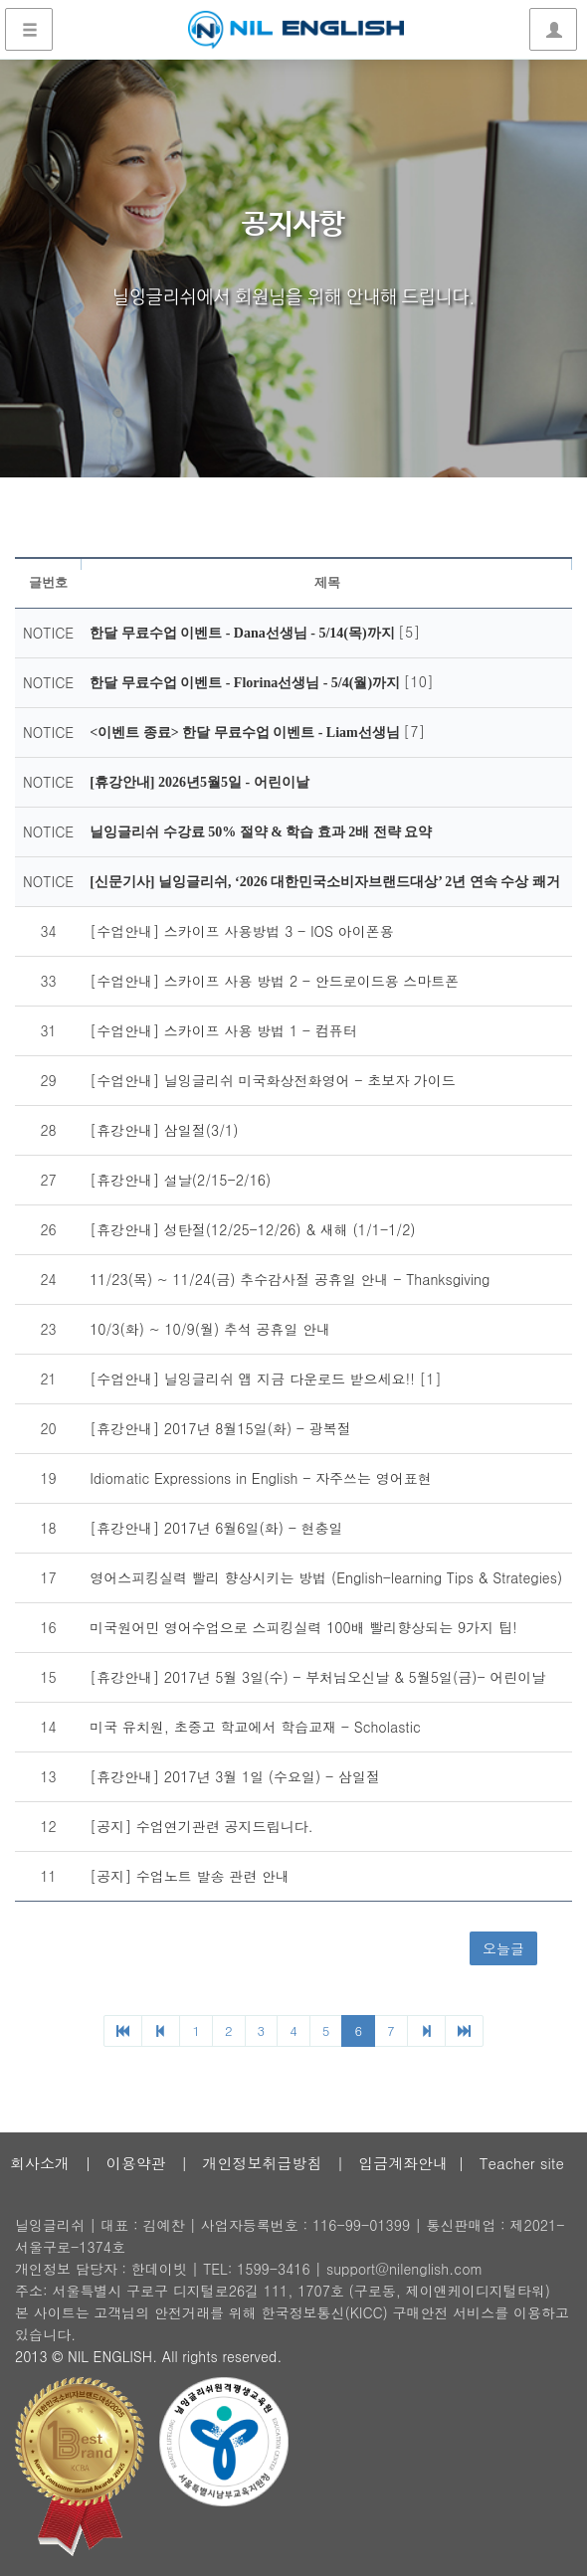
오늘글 (503, 1948)
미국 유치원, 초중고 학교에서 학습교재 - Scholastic (255, 1727)
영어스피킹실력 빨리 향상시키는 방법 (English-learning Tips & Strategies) (326, 1577)
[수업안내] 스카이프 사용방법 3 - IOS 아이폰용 (242, 931)
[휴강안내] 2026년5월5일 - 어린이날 (199, 782)
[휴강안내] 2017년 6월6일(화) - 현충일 (216, 1528)
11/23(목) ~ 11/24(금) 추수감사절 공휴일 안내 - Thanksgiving (289, 1279)
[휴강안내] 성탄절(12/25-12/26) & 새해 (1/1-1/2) (252, 1229)
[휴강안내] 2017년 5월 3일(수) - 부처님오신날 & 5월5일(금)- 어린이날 (317, 1677)
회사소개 (40, 2162)
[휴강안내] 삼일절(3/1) (164, 1130)
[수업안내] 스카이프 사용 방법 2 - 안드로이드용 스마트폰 (274, 981)
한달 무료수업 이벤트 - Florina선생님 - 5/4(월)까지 (246, 682)
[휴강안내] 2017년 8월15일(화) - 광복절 (220, 1428)
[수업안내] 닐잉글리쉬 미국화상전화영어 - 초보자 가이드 (273, 1080)
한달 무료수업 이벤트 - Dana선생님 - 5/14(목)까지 (244, 633)
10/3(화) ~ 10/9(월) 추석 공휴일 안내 (210, 1329)
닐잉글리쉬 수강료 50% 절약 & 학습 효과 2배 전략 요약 (261, 832)
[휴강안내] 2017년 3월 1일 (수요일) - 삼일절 (235, 1776)
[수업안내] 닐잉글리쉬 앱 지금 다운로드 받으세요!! (254, 1378)
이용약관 (136, 2162)
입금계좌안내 (403, 2162)
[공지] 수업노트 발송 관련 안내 (190, 1876)
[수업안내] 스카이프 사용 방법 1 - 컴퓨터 (223, 1030)
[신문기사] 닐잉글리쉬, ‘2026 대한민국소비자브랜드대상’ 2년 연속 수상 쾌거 (325, 881)
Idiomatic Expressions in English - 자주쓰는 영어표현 (261, 1478)
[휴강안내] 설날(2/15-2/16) (180, 1180)
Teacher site (522, 2162)
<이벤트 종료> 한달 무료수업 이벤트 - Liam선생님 (246, 732)
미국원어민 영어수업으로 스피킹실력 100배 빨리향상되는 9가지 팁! (303, 1627)
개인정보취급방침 (261, 2162)
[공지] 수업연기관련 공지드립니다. (201, 1826)
